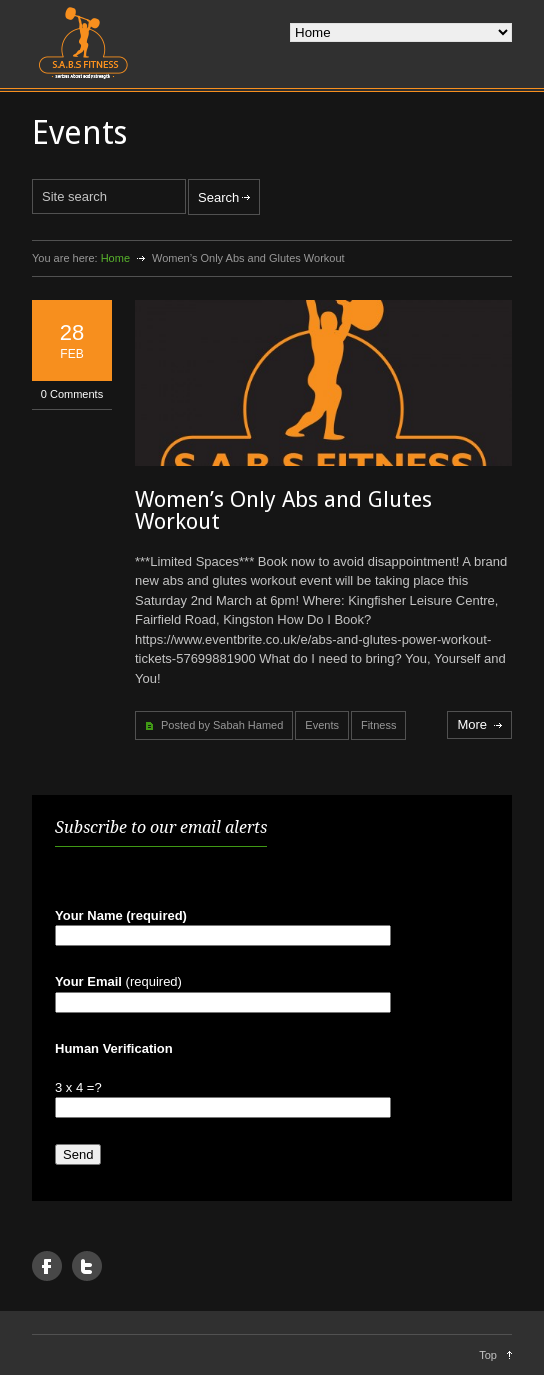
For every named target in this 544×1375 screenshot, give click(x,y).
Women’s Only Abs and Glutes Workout (283, 510)
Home (115, 258)
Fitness (378, 725)
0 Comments (72, 394)
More (472, 724)
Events (322, 725)
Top (488, 1355)
